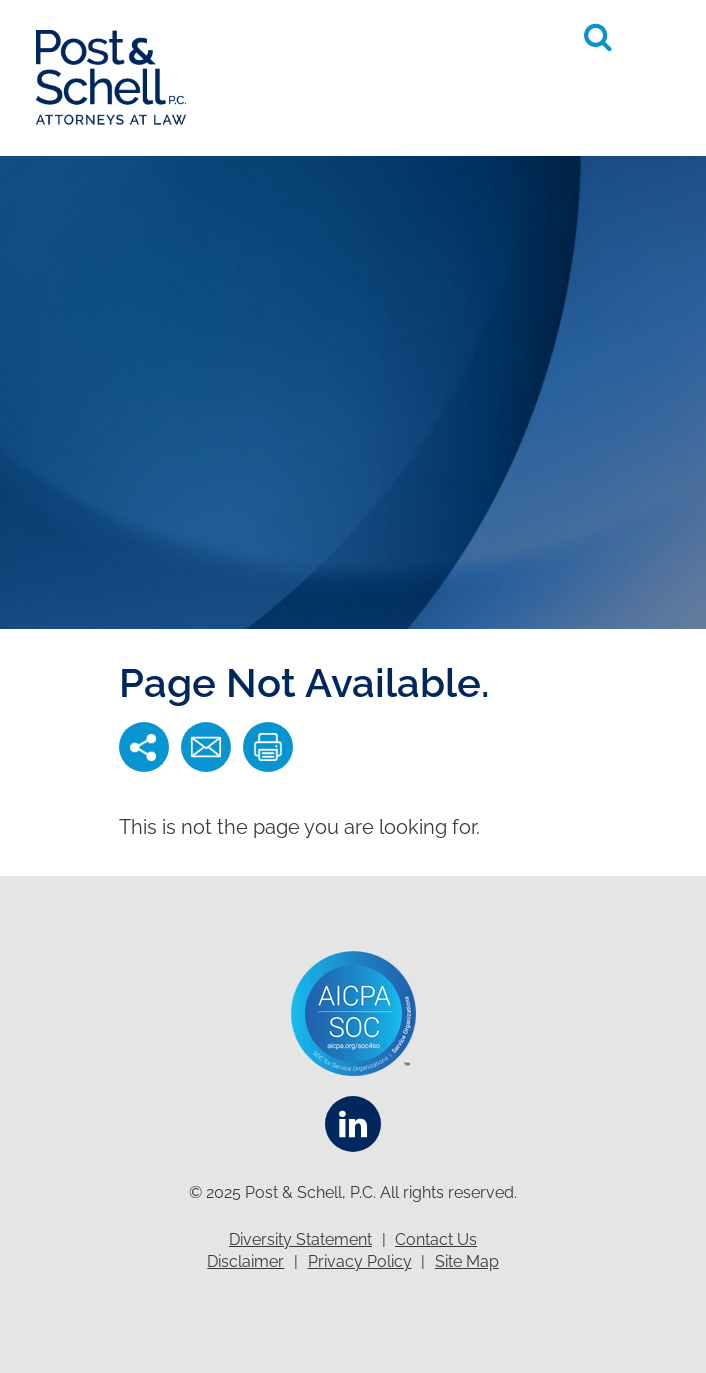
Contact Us (436, 1239)
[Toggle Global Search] (598, 36)
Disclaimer (245, 1261)
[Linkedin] (353, 1124)
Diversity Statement (300, 1239)
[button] (652, 35)
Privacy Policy (360, 1261)
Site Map (467, 1261)
